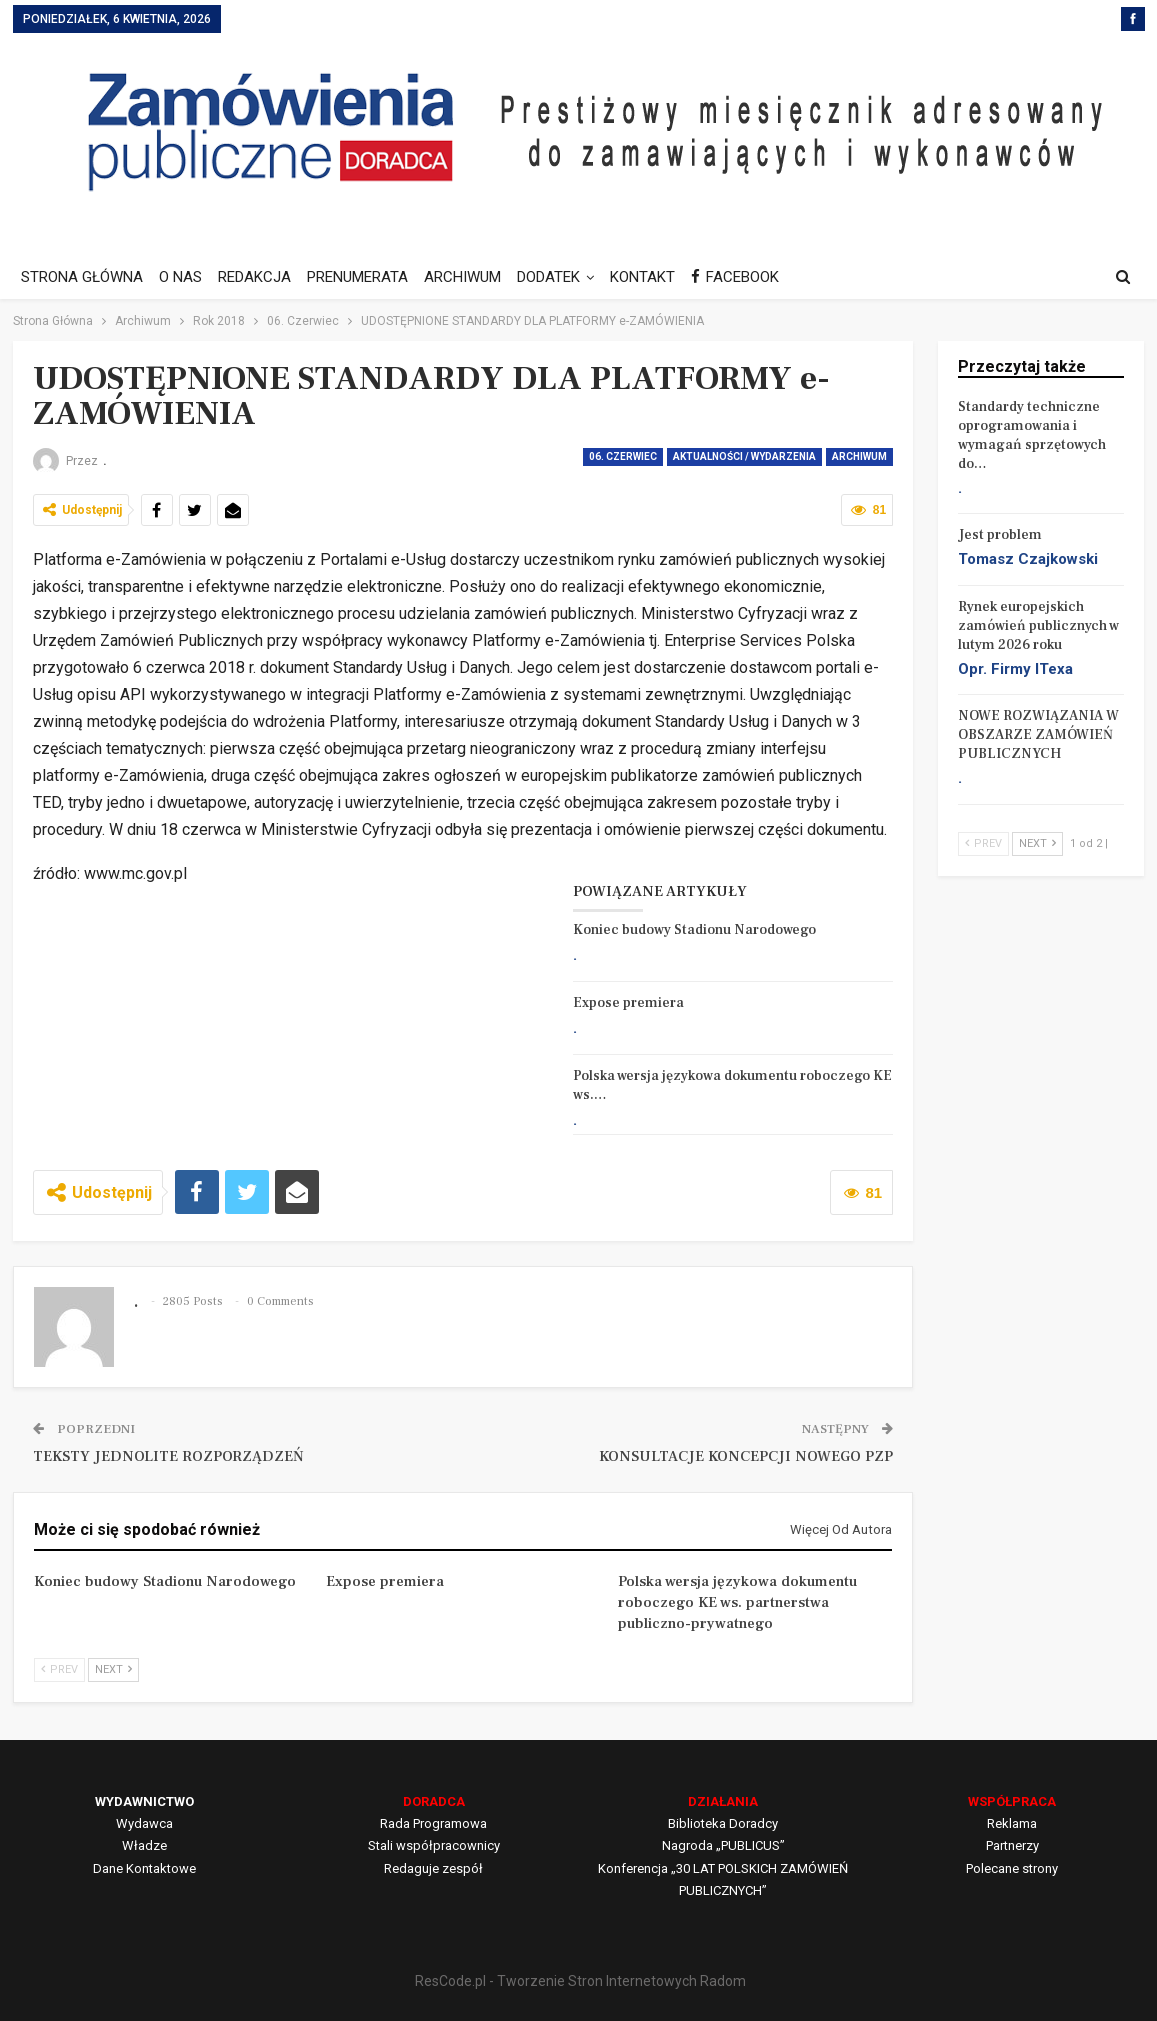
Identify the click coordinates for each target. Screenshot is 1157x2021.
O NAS (183, 277)
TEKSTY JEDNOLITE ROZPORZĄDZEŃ (168, 1456)
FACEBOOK (756, 277)
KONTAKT (660, 277)
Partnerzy (1012, 1845)
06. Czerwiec (623, 456)
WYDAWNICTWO (144, 1801)
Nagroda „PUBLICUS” (723, 1845)
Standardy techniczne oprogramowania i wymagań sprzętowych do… (1032, 435)
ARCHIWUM (474, 277)
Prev (59, 1669)
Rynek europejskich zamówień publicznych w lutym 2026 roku (1038, 626)
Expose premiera (628, 1003)
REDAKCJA (260, 277)
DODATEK (563, 277)
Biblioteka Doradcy (723, 1823)
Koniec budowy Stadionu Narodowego (694, 930)
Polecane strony (1012, 1868)
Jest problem (1000, 535)
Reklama (1012, 1823)
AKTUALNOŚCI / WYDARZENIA (744, 456)
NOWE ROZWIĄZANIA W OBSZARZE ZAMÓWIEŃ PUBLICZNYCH (1038, 735)
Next (113, 1669)
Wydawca (144, 1823)
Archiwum (859, 456)
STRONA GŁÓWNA (82, 277)
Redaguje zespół (433, 1868)
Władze (144, 1845)
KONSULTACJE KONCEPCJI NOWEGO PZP (746, 1456)
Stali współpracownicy (434, 1845)
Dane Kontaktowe (144, 1868)
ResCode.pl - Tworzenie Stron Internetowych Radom (580, 1981)
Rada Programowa (433, 1823)
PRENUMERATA (366, 277)
